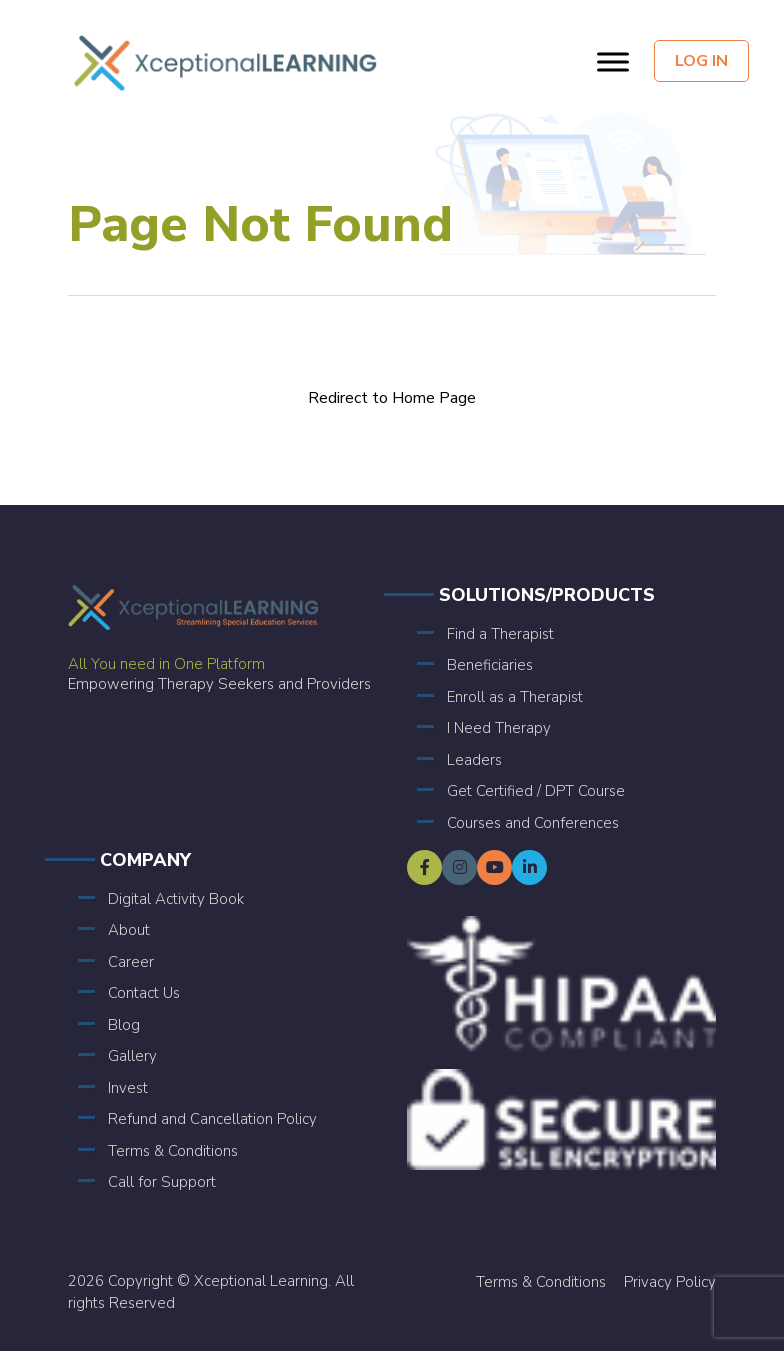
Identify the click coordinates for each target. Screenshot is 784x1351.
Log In (701, 61)
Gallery (132, 1056)
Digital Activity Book (176, 899)
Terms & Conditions (173, 1151)
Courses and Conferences (533, 823)
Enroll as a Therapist (515, 697)
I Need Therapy (499, 728)
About (129, 930)
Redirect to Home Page (392, 398)
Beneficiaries (490, 665)
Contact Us (144, 993)
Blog (124, 1025)
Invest (128, 1088)
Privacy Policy (670, 1282)
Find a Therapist (500, 634)
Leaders (474, 760)
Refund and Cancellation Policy (212, 1119)
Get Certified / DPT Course (536, 791)
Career (131, 962)
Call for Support (162, 1182)
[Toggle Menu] (613, 61)
